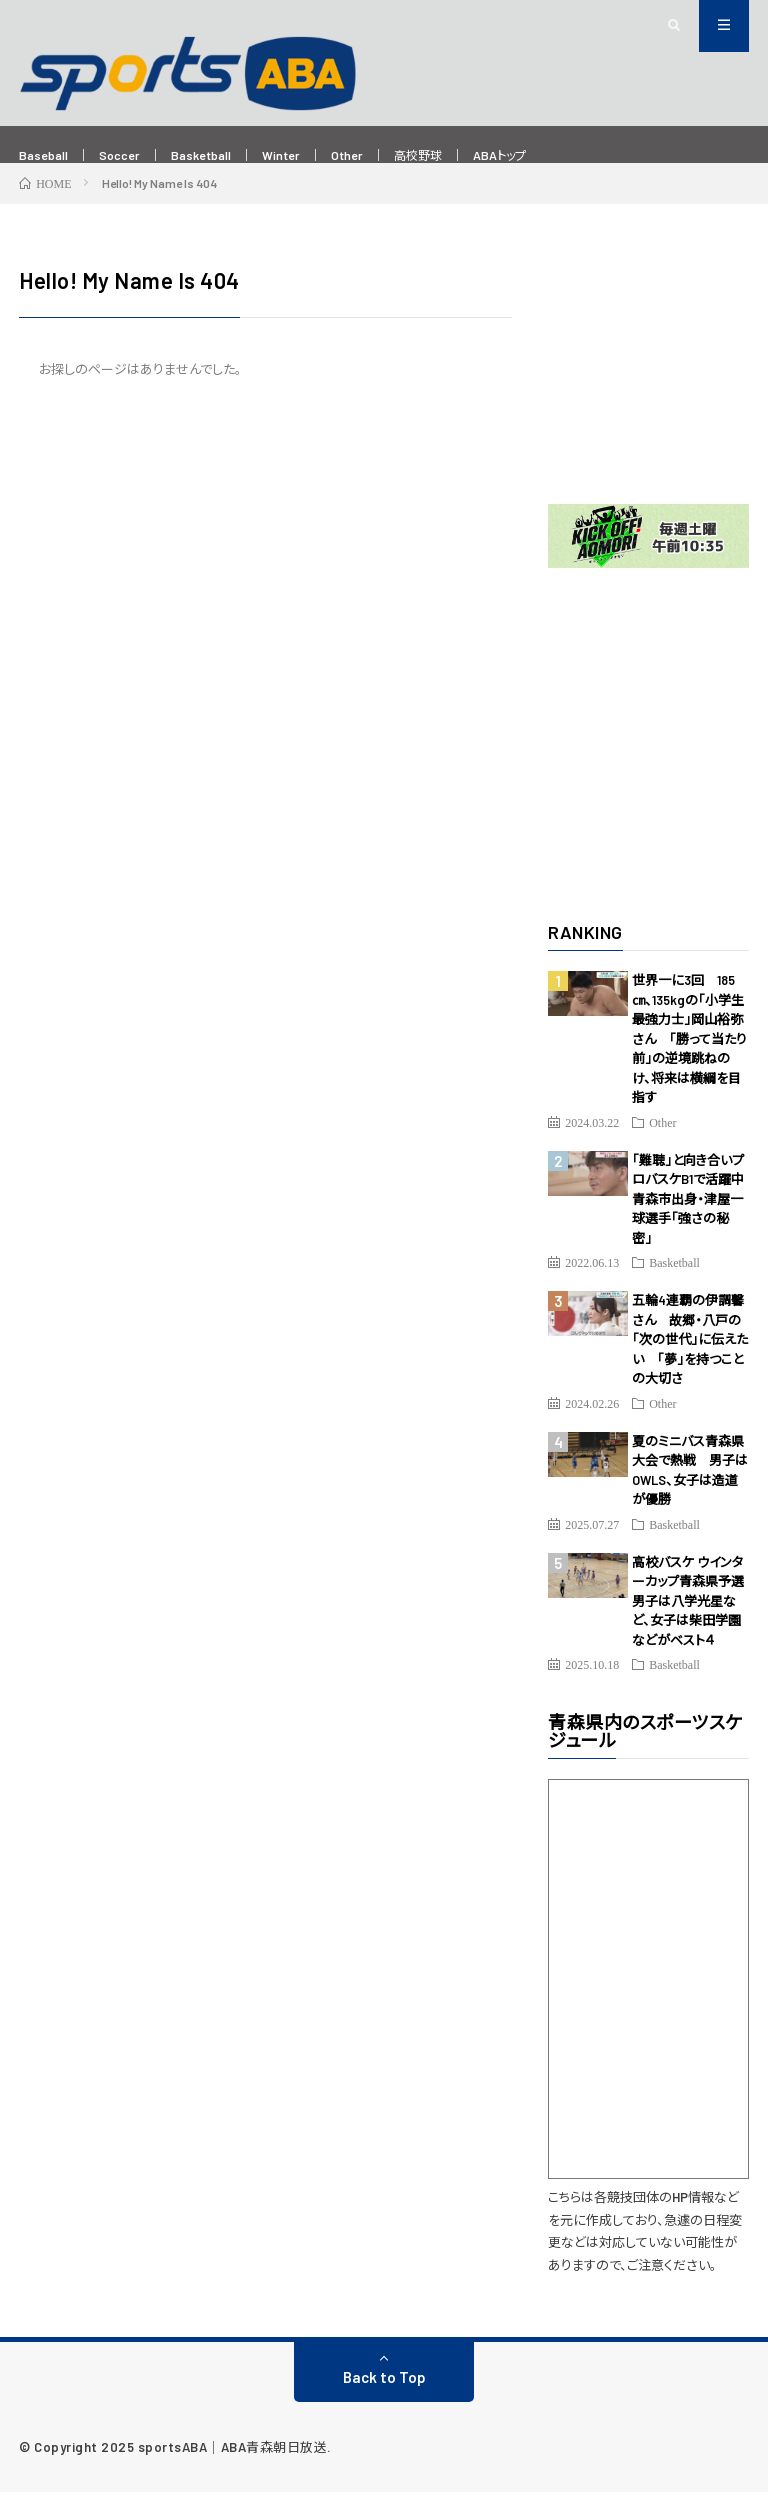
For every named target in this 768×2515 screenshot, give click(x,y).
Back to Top (384, 2400)
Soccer (134, 156)
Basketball (227, 156)
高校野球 (474, 156)
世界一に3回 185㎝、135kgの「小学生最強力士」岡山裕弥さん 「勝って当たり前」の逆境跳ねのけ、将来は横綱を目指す (689, 1061)
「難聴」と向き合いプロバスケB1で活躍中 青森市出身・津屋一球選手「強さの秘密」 (694, 1222)
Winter (318, 156)
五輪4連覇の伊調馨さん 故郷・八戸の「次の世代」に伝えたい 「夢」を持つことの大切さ (690, 1362)
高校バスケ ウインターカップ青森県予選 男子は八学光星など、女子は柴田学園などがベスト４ (694, 1624)
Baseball (49, 156)
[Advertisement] (648, 387)
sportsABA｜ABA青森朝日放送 (233, 2470)
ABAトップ (568, 156)
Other (393, 156)
